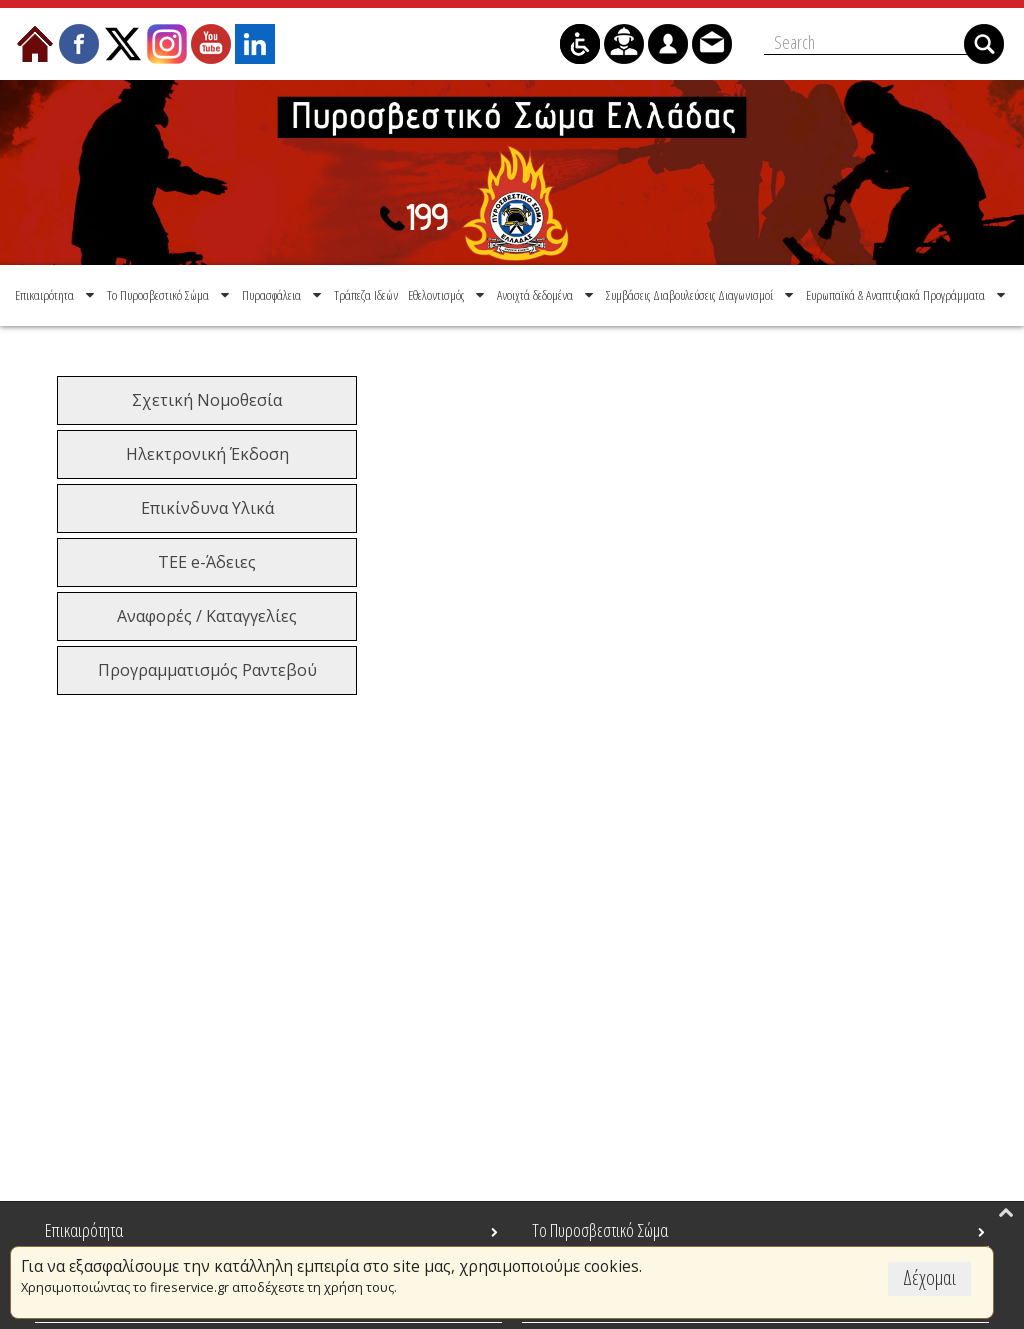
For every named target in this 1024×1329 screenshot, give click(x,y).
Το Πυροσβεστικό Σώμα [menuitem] (600, 1230)
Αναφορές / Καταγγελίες (207, 616)
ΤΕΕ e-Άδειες (207, 562)
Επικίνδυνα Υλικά (207, 508)
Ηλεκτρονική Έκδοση (207, 454)
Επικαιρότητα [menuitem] (84, 1230)
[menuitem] (56, 295)
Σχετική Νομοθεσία (207, 400)
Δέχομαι (929, 1277)
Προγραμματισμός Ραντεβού (207, 670)
